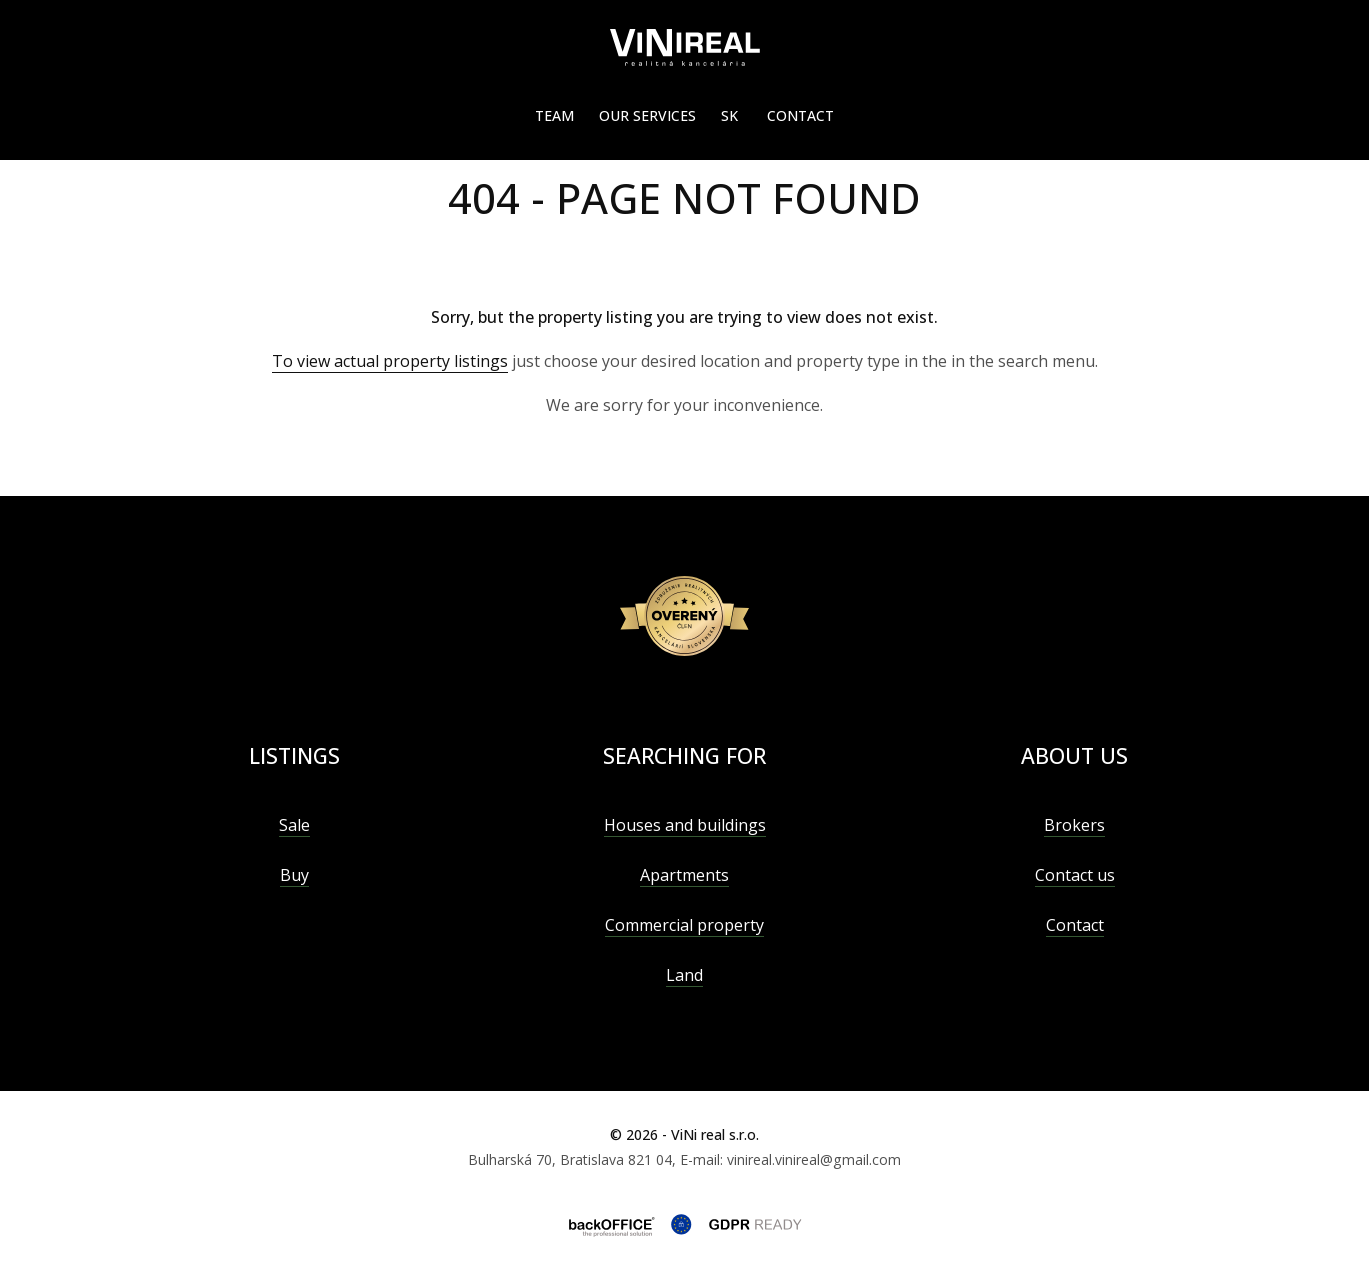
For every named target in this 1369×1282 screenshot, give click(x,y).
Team (554, 115)
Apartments (684, 875)
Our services (647, 115)
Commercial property (684, 925)
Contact (800, 115)
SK (729, 115)
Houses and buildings (685, 825)
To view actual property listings (390, 361)
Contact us (1075, 875)
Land (684, 975)
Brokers (1074, 825)
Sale (294, 825)
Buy (294, 875)
